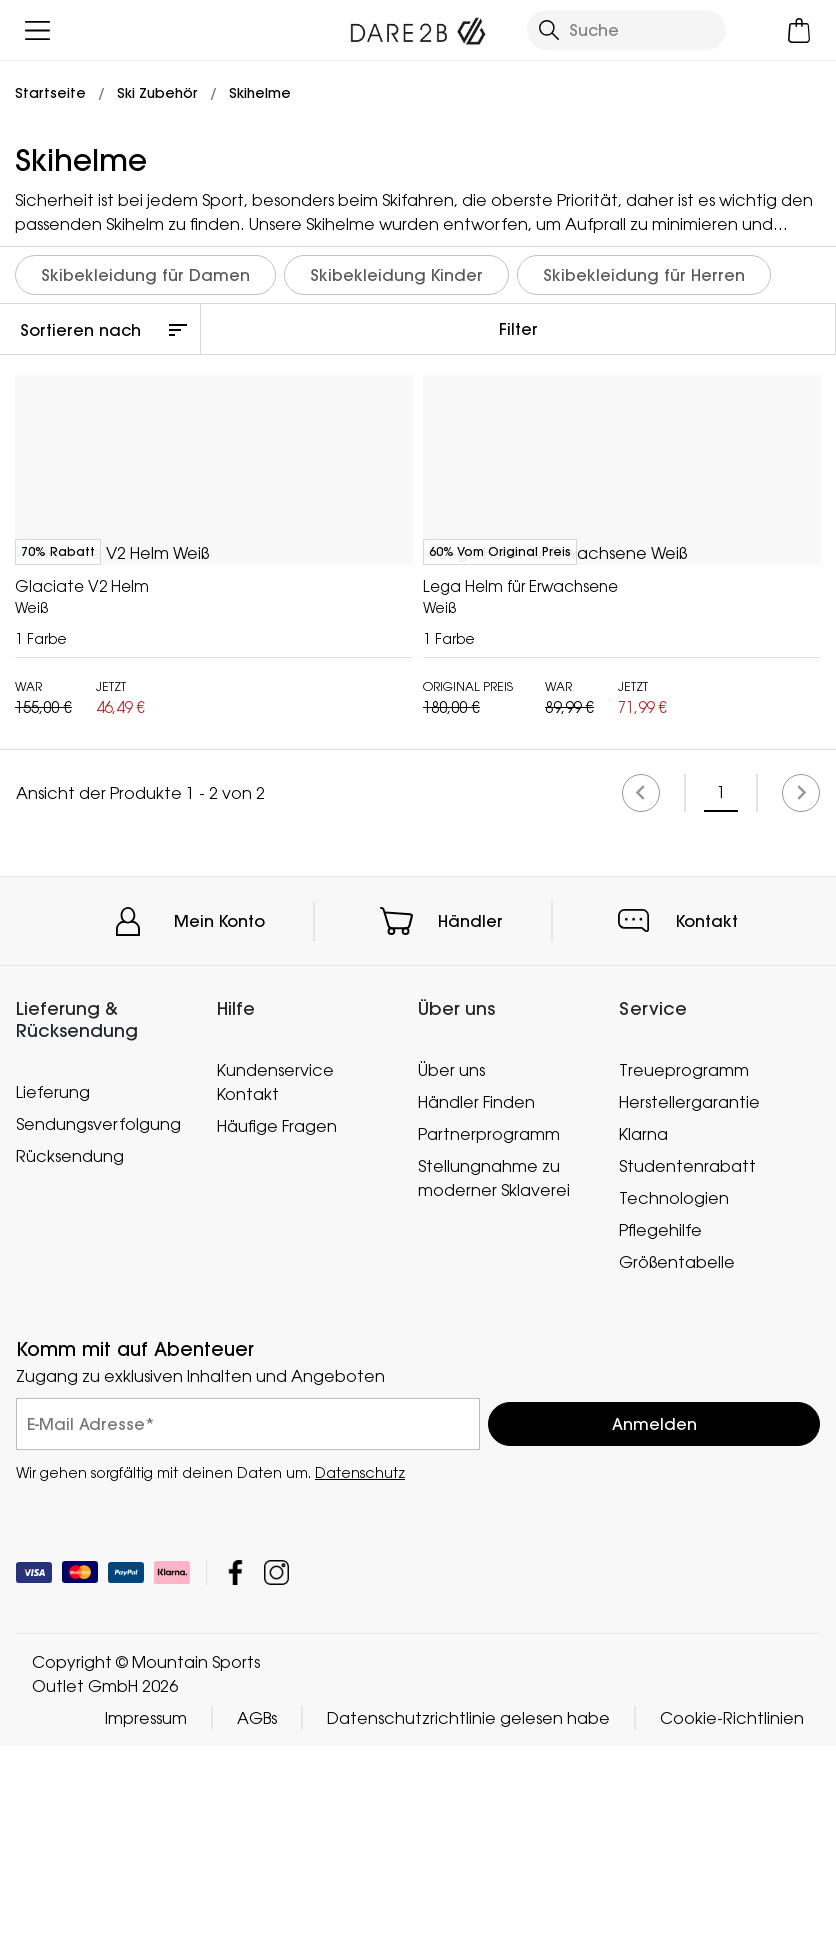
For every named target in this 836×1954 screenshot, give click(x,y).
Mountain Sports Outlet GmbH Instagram (276, 1780)
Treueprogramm (684, 1278)
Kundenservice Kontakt (275, 1290)
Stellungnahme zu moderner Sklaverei (494, 1386)
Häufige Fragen (277, 1334)
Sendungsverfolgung (98, 1331)
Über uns (451, 1278)
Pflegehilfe (660, 1438)
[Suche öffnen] (626, 30)
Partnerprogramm (489, 1342)
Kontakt (707, 1129)
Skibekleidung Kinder (396, 275)
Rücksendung (70, 1363)
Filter (518, 329)
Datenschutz (360, 1680)
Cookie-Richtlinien (732, 1926)
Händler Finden (476, 1310)
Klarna (643, 1342)
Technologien (674, 1406)
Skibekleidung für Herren (644, 275)
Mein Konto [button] (219, 1129)
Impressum (146, 1926)
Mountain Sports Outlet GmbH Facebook (235, 1780)
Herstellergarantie (689, 1310)
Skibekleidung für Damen (145, 275)
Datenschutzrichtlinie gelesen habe (468, 1926)
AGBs (257, 1926)
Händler (470, 1129)
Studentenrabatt (687, 1374)
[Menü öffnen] (37, 30)
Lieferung (53, 1299)
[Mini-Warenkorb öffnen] (798, 30)
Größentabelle (677, 1470)
